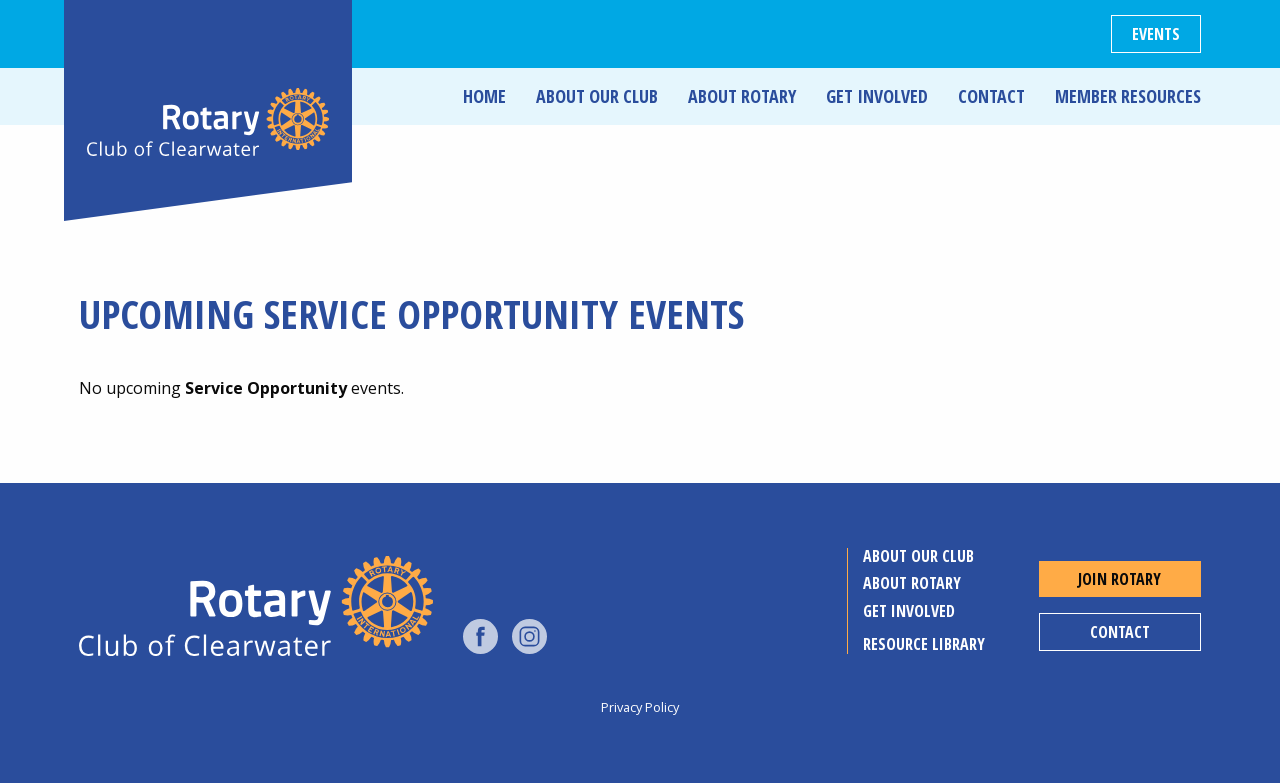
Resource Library (924, 644)
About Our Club (597, 96)
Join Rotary (1119, 579)
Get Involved (877, 96)
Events (1156, 34)
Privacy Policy (640, 707)
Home (484, 96)
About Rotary (742, 96)
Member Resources (1128, 96)
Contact (991, 96)
